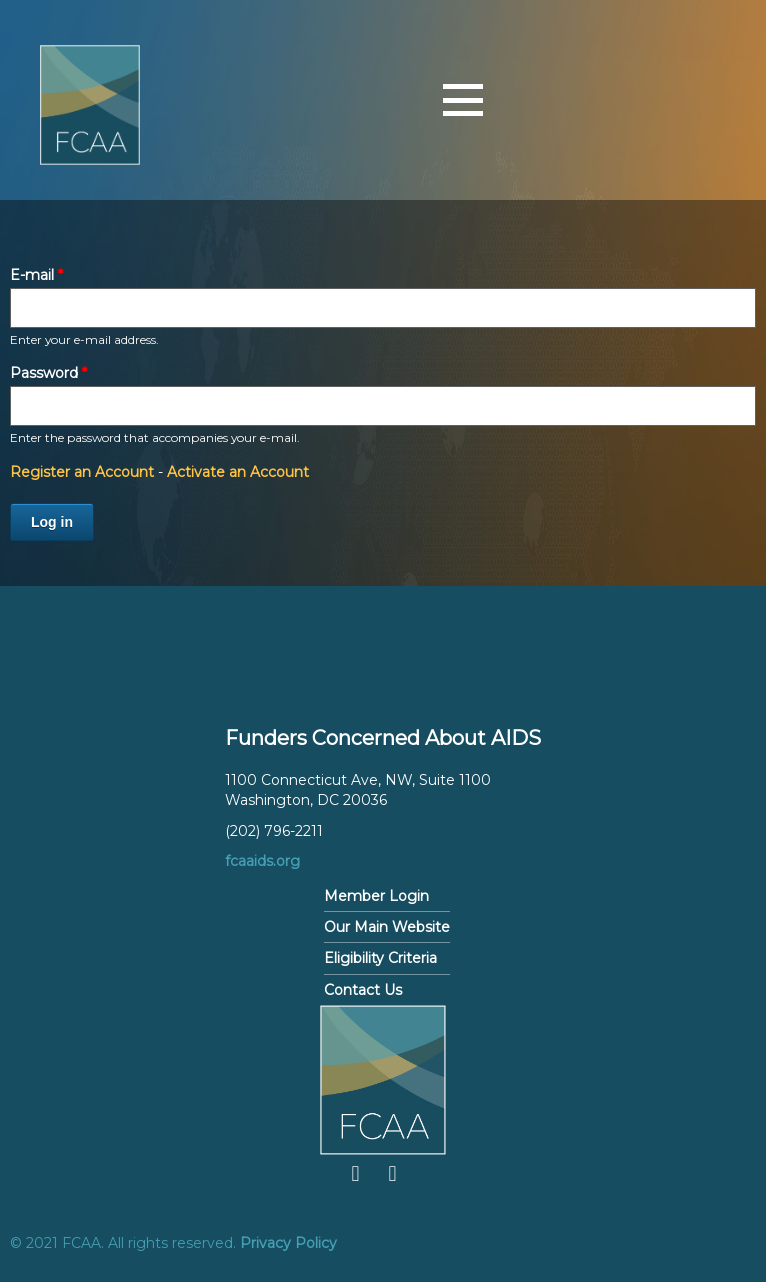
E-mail (36, 275)
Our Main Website (387, 927)
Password (48, 373)
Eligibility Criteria (380, 958)
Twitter (393, 1174)
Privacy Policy (288, 1243)
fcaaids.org (262, 861)
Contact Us (363, 990)
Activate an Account (238, 472)
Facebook (356, 1174)
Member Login (376, 896)
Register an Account (82, 472)
